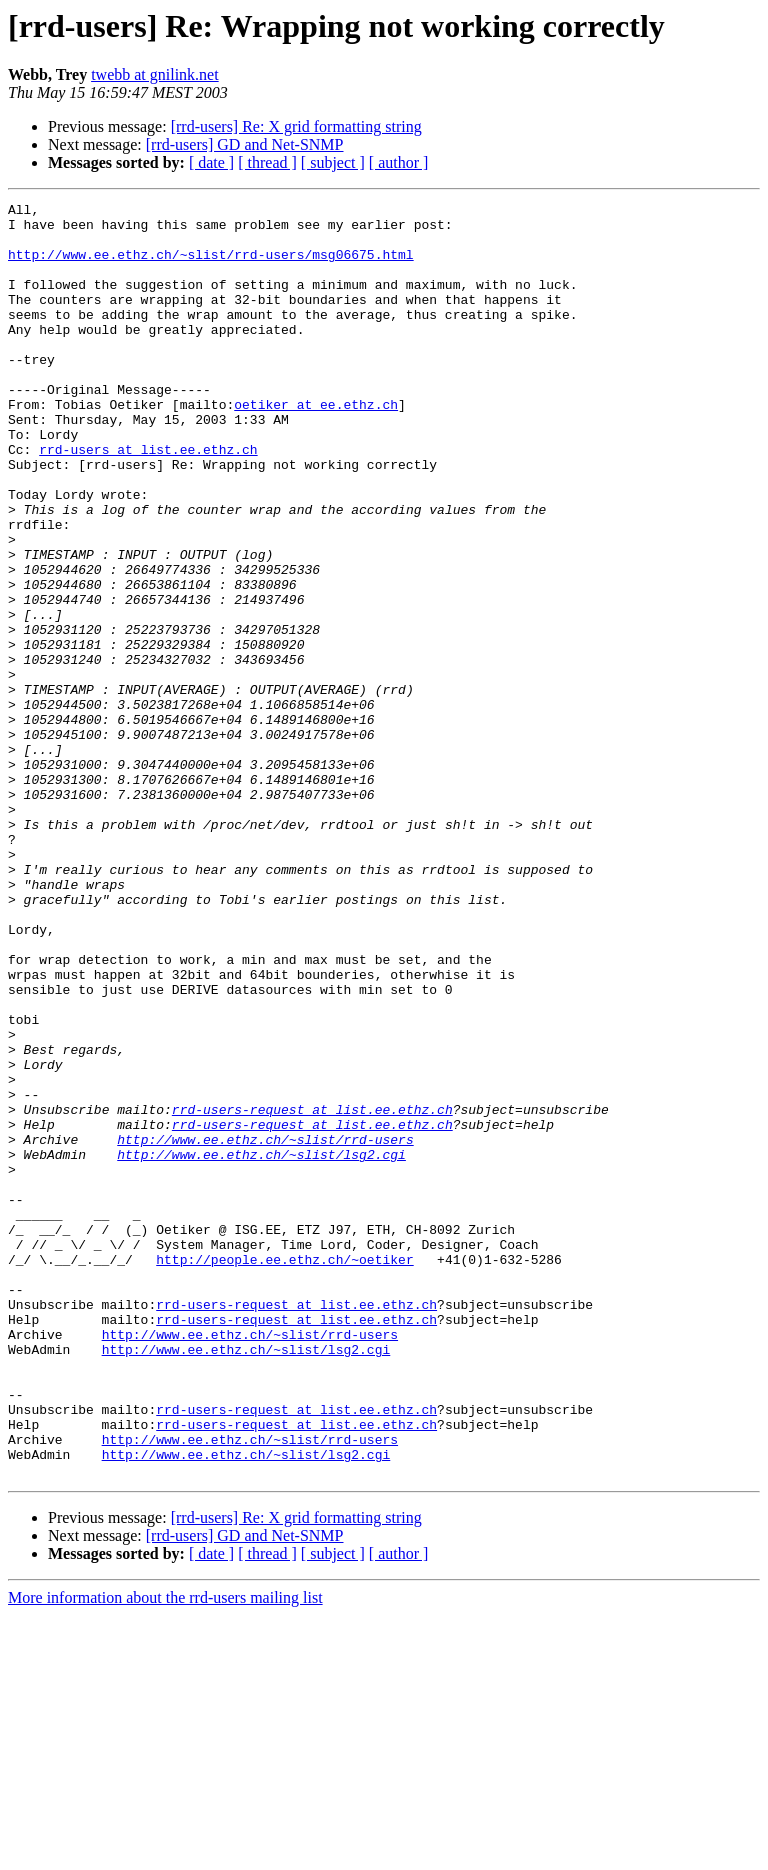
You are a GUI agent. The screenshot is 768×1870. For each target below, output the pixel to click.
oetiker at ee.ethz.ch (316, 446)
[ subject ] (333, 162)
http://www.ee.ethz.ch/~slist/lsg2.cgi (261, 1346)
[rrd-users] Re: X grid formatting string (296, 126)
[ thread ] (267, 162)
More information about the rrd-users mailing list (165, 1852)
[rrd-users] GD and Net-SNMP (245, 144)
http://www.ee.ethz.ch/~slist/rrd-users (265, 1328)
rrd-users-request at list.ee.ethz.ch (312, 1292)
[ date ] (211, 162)
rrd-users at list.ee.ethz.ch (148, 500)
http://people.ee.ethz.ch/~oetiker (284, 1472)
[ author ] (399, 162)
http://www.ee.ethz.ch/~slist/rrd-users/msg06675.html (211, 266)
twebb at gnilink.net (155, 74)
